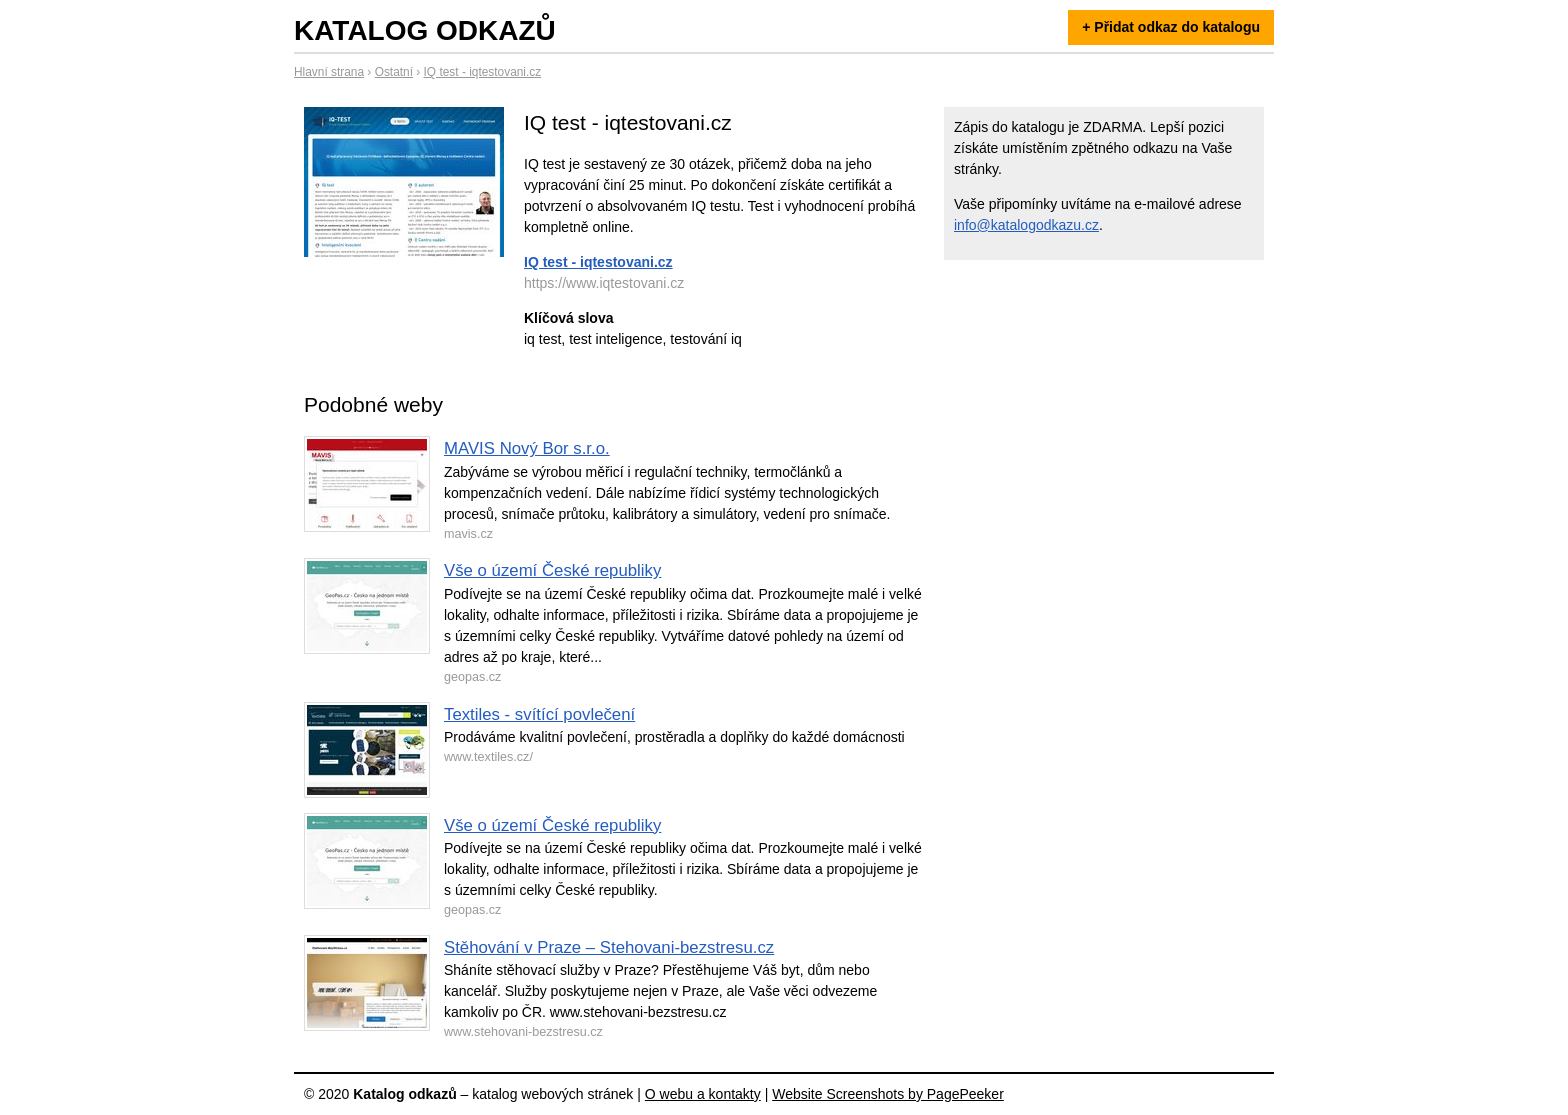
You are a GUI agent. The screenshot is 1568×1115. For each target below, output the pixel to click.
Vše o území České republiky (552, 570)
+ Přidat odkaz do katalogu (1171, 27)
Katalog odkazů (425, 30)
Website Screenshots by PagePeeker (888, 1094)
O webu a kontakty (703, 1094)
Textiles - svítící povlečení (539, 714)
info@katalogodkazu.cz (1026, 225)
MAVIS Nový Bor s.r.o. (527, 448)
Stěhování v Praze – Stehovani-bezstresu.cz (609, 947)
